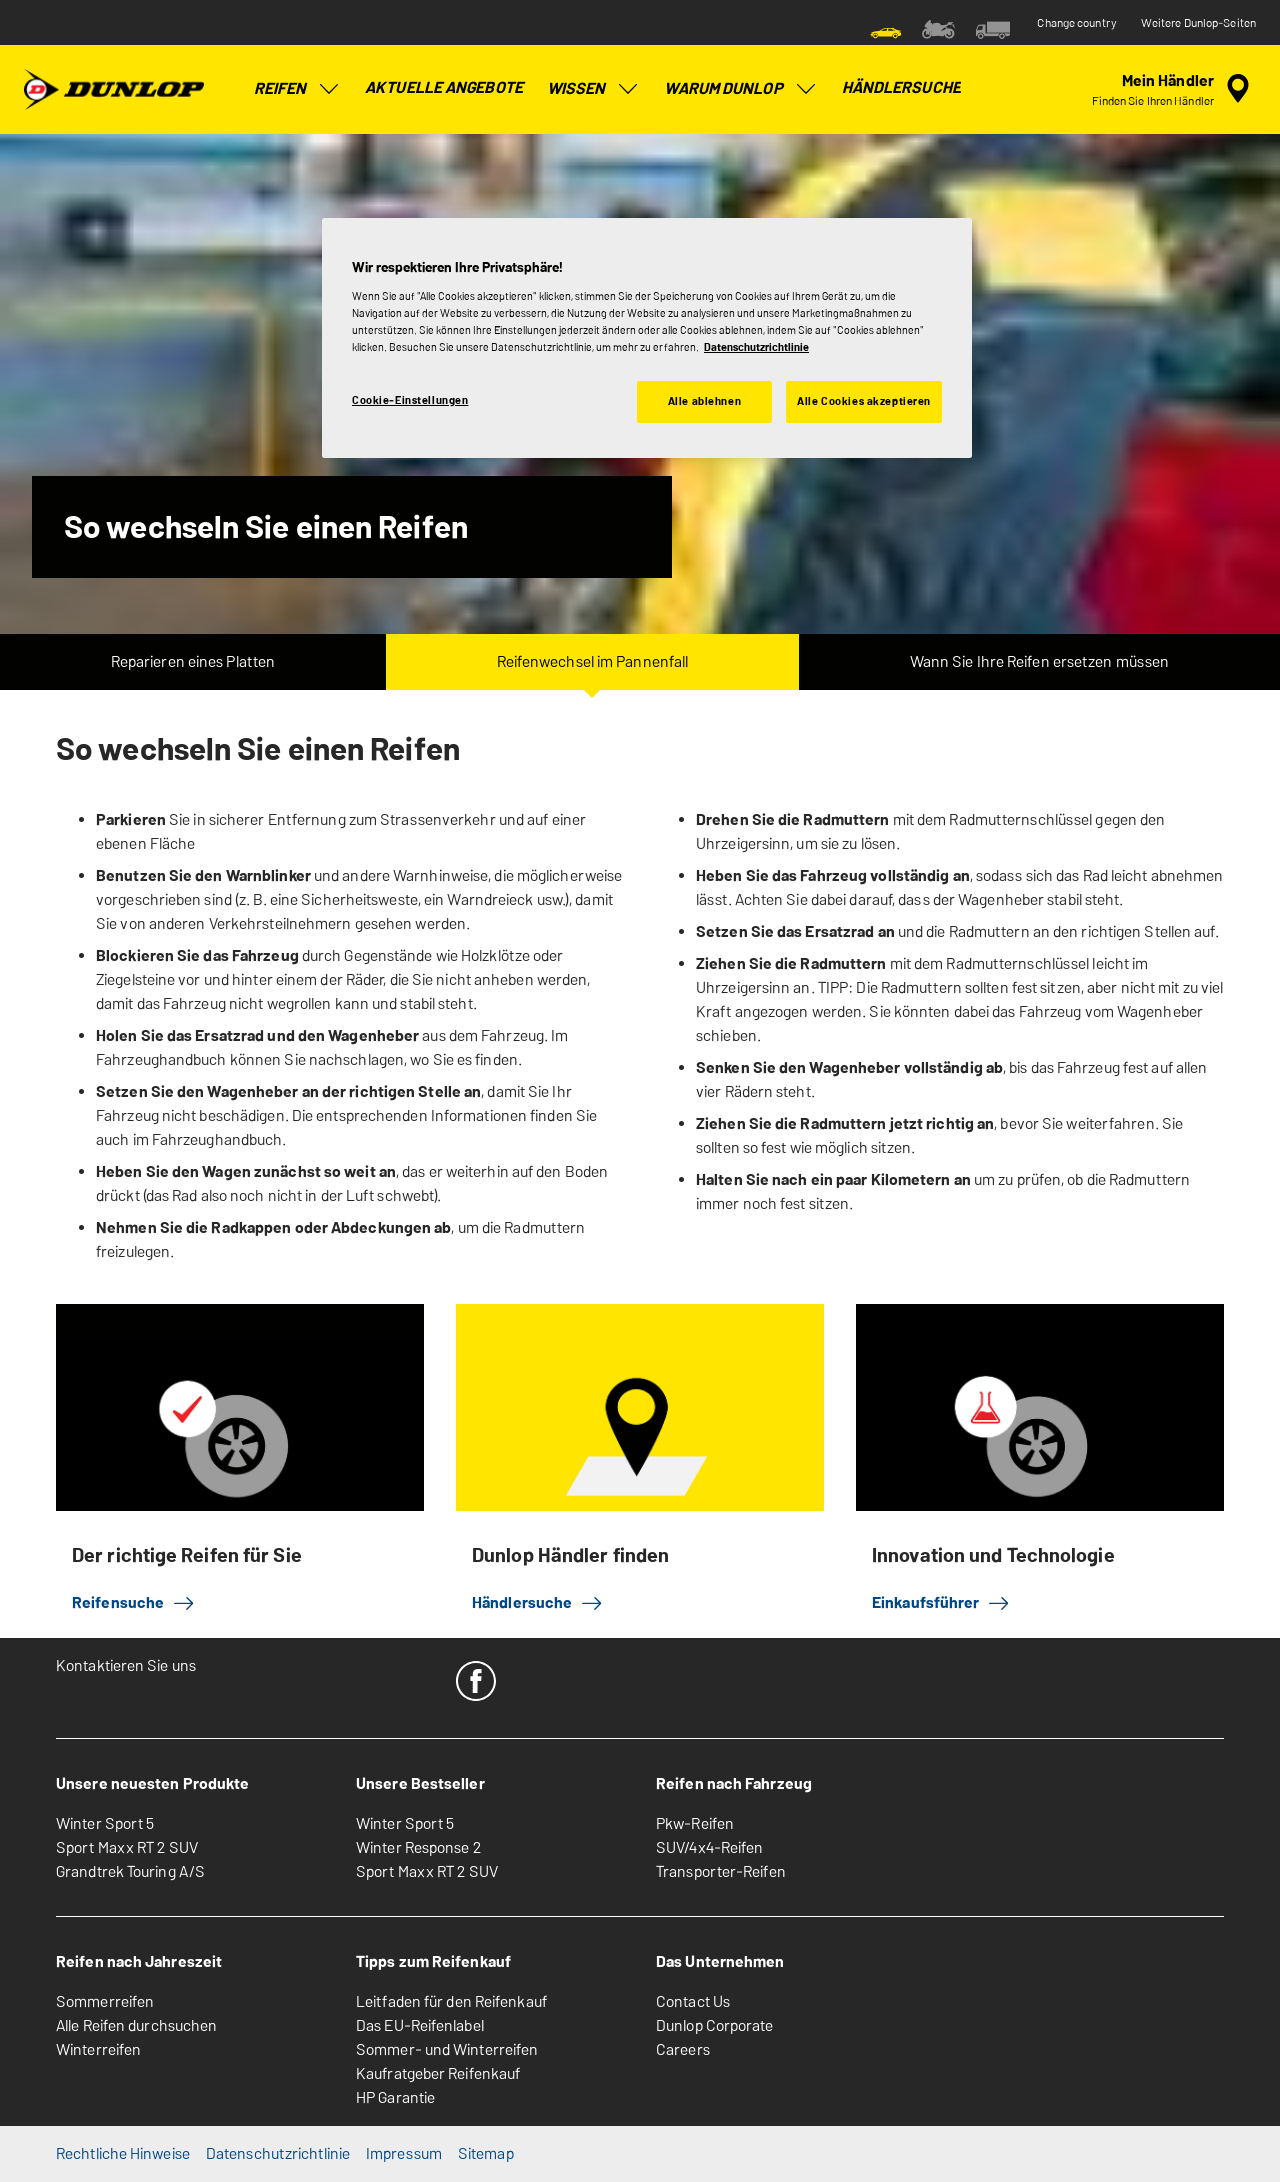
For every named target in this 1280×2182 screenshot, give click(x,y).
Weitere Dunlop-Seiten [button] (1198, 23)
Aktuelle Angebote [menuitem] (444, 87)
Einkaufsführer (941, 1603)
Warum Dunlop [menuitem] (740, 89)
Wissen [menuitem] (594, 89)
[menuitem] (886, 28)
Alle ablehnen (704, 401)
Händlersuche (538, 1603)
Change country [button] (1076, 23)
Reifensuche (134, 1603)
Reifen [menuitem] (298, 89)
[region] (647, 338)
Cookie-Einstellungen (410, 400)
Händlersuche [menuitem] (901, 87)
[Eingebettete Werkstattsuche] (1174, 89)
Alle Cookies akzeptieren (864, 401)
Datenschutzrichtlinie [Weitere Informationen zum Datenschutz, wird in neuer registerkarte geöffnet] (756, 347)
